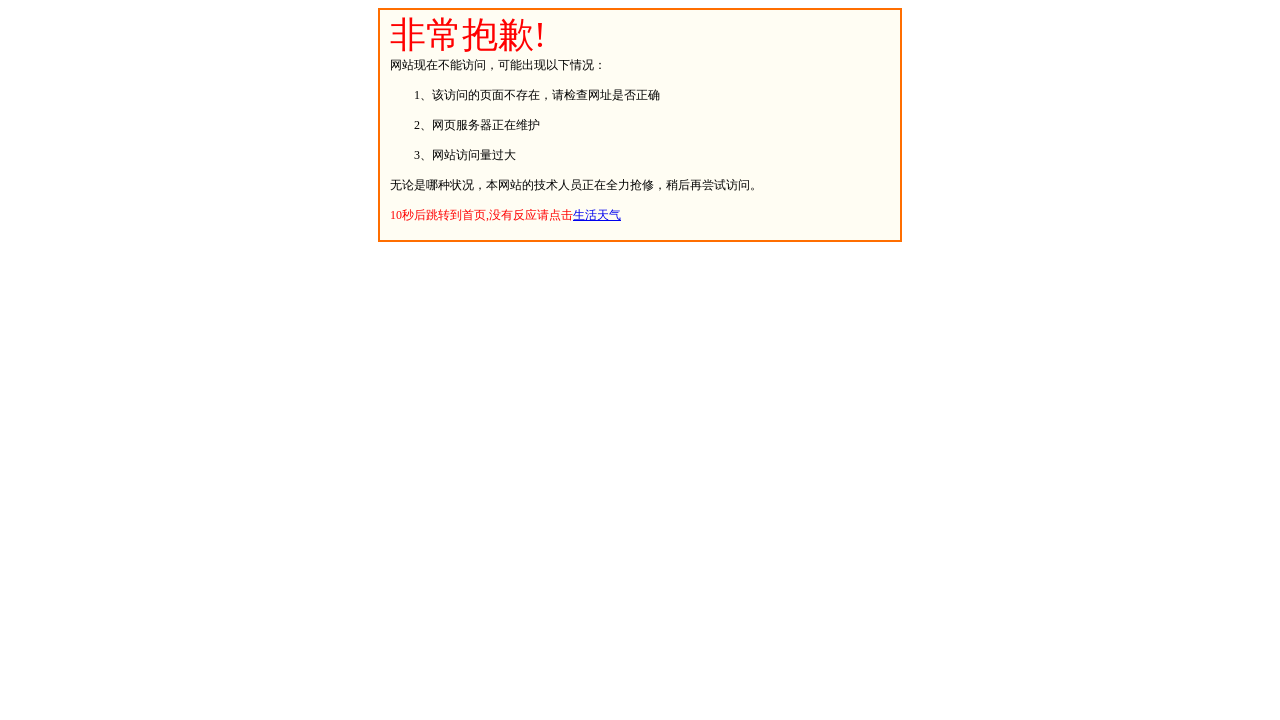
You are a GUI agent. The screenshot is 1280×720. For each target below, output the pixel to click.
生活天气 (597, 215)
